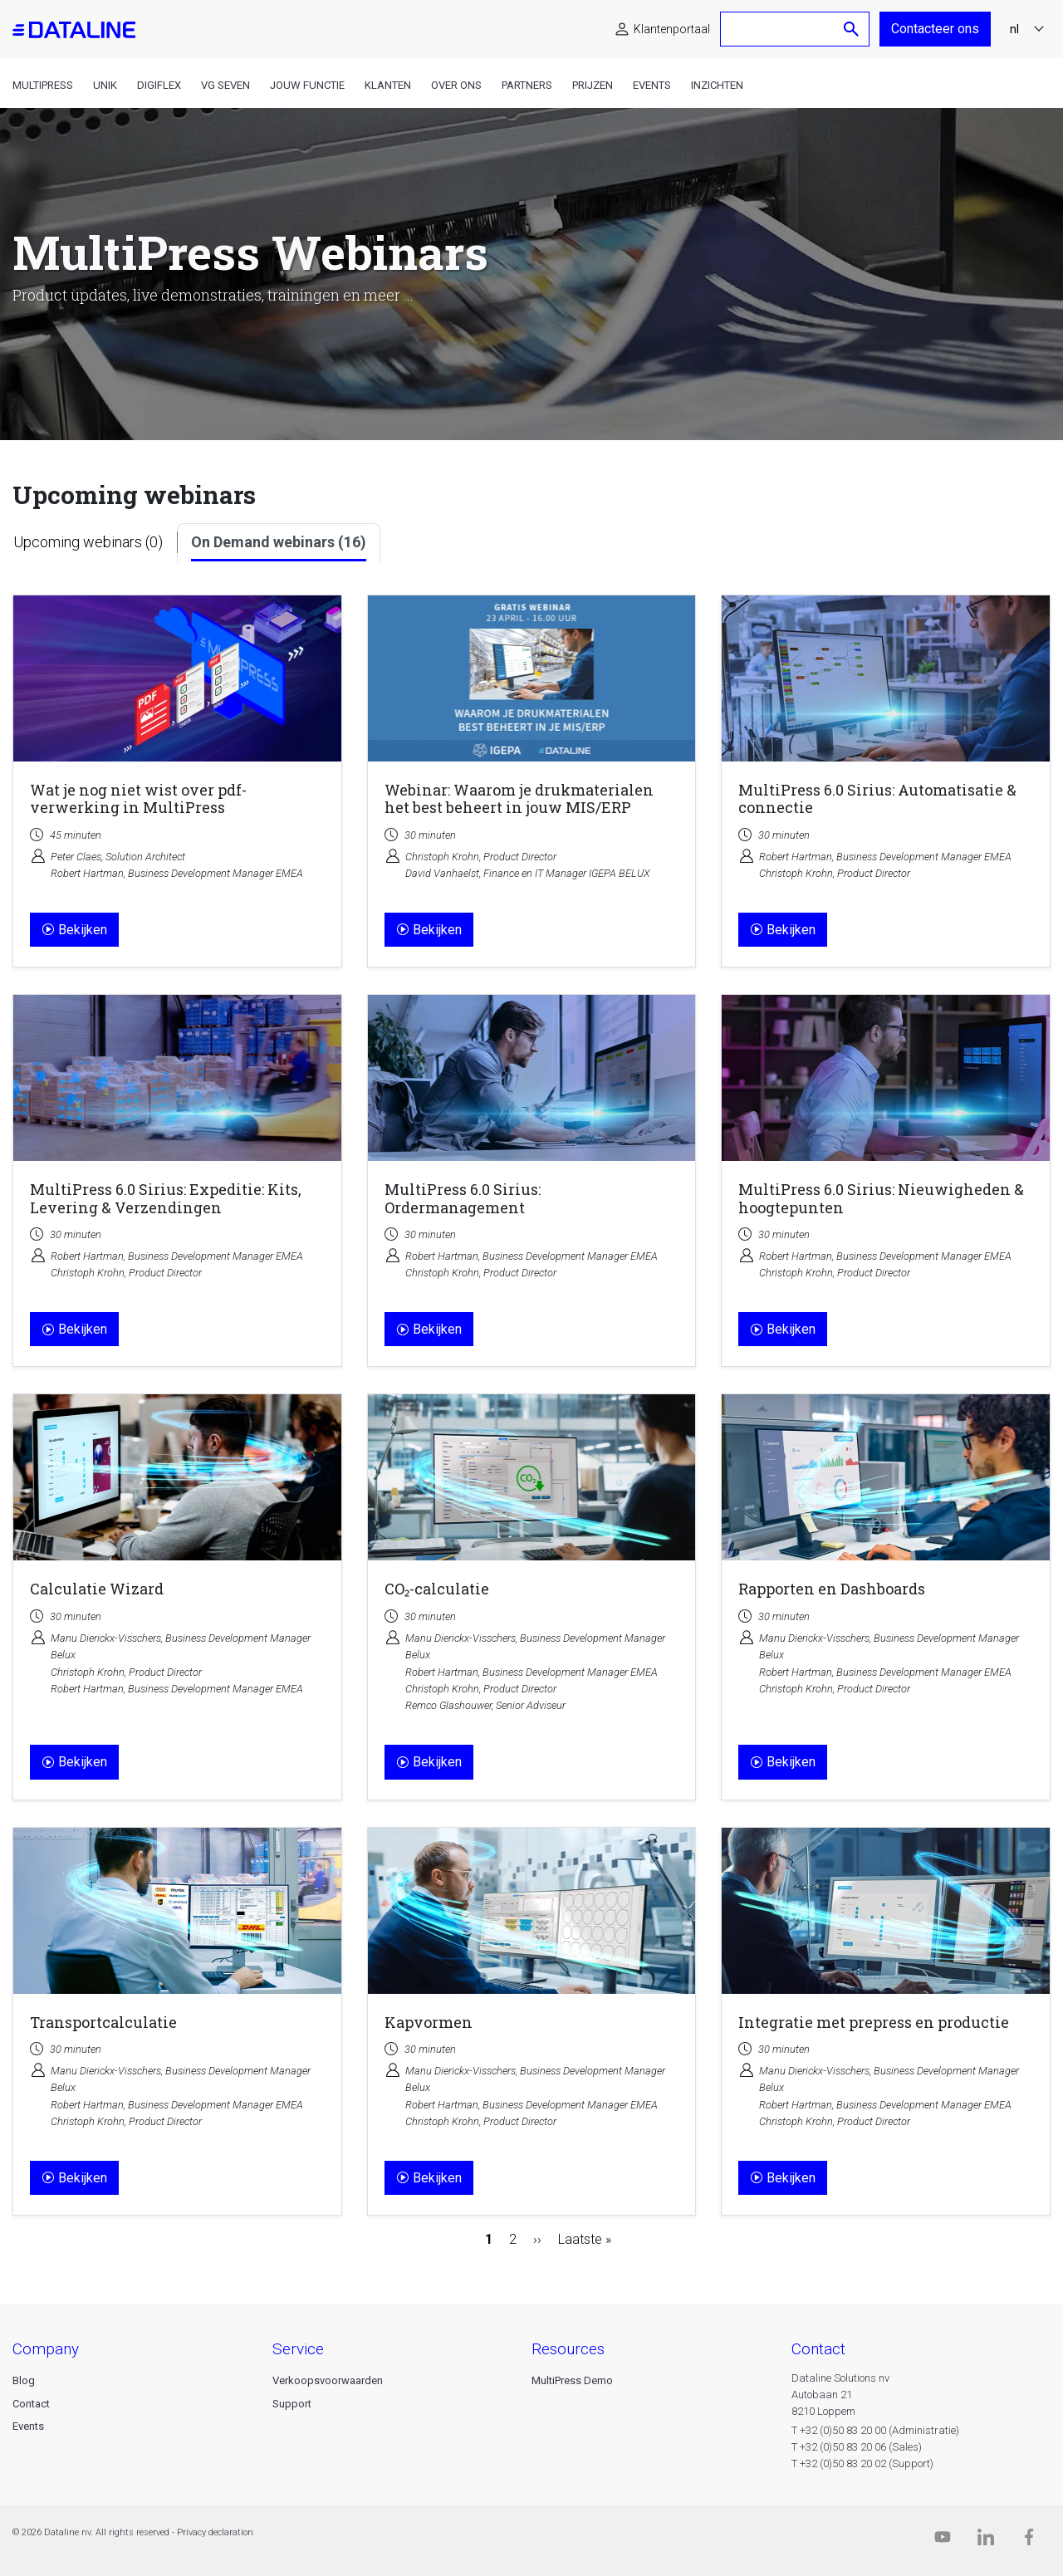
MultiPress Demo (572, 2380)
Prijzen (592, 85)
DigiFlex (159, 85)
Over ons (456, 85)
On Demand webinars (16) (278, 542)
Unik (105, 85)
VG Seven (225, 85)
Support (291, 2403)
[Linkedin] (985, 2540)
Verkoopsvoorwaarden (327, 2380)
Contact (31, 2403)
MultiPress (42, 85)
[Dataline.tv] (942, 2540)
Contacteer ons (935, 29)
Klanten (388, 85)
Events (652, 85)
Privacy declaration (215, 2532)
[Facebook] (1029, 2540)
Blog (23, 2380)
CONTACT (818, 2348)
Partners (527, 85)
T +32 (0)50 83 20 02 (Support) (862, 2463)
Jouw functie (307, 85)
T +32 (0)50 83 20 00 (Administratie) (875, 2430)
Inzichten (717, 85)
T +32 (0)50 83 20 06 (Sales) (856, 2447)
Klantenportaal (672, 29)
